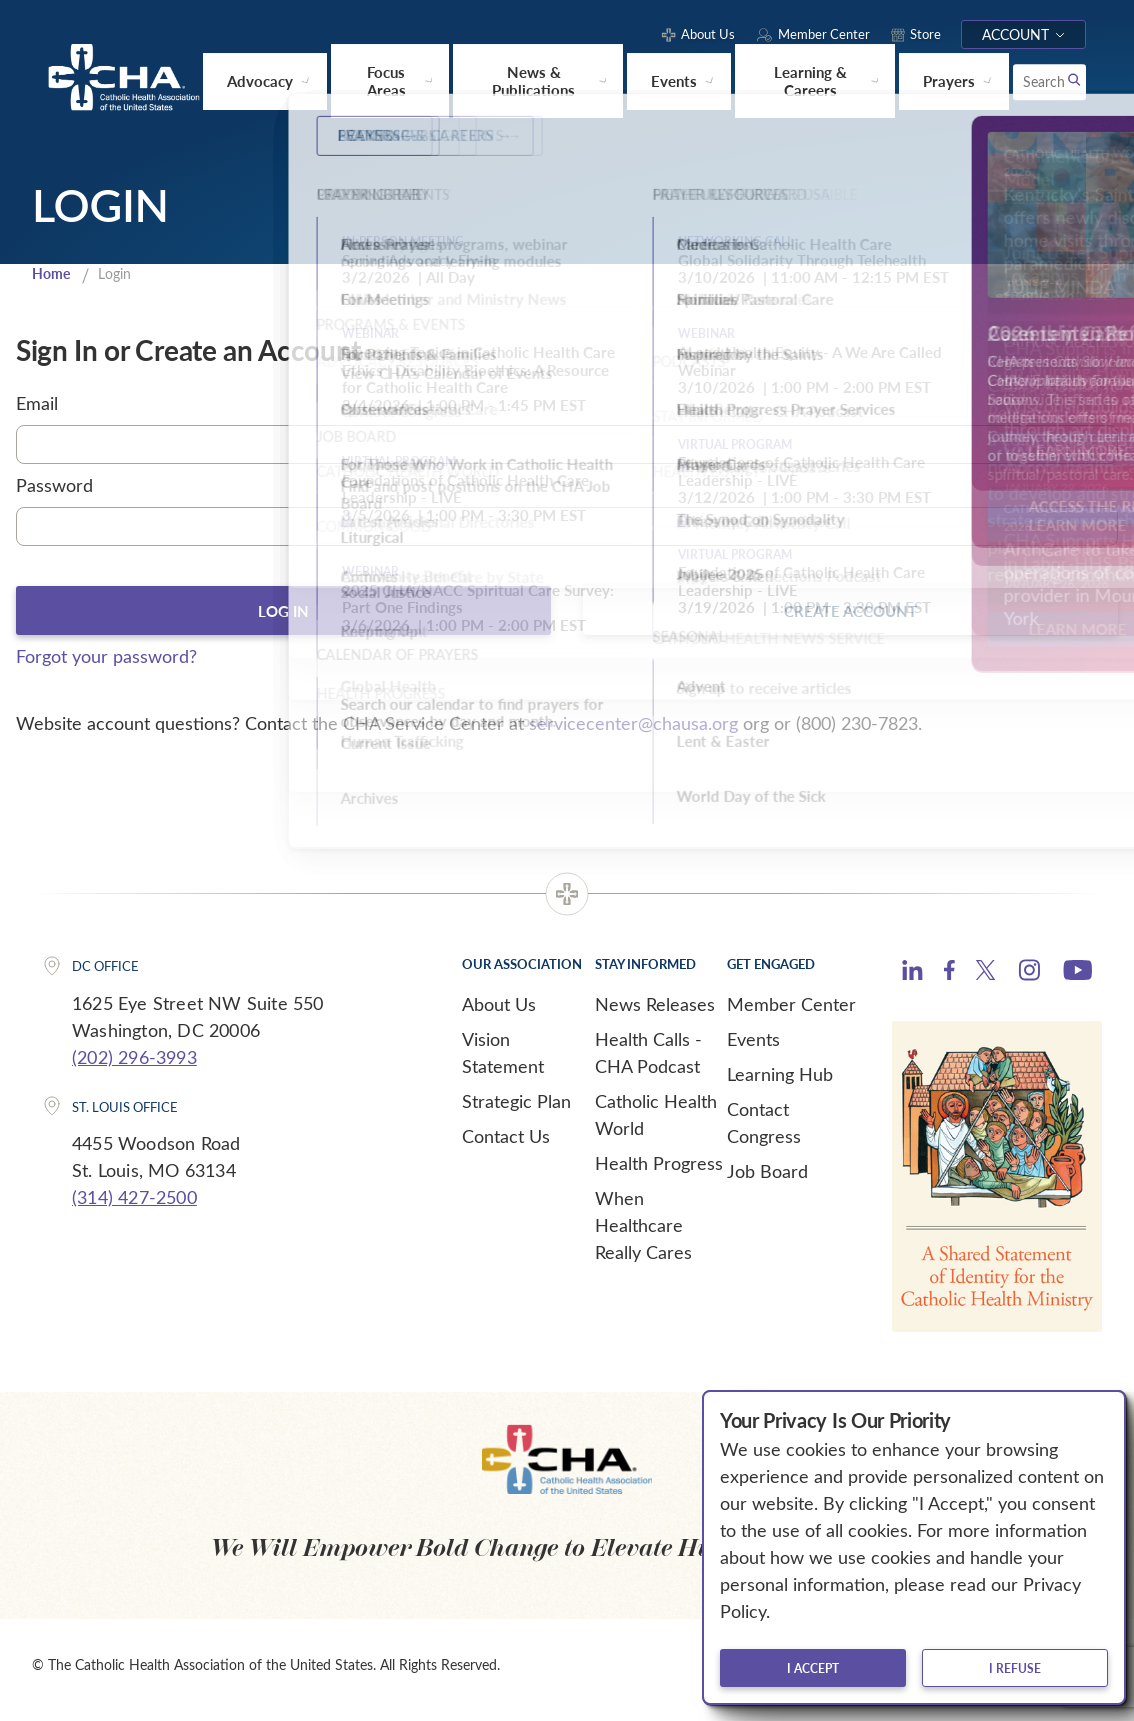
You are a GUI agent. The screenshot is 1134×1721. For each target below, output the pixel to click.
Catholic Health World (656, 1123)
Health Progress (659, 1172)
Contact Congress (764, 1131)
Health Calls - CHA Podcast (648, 1061)
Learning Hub (780, 1083)
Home (53, 280)
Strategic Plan (516, 1110)
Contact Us (506, 1145)
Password (54, 492)
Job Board (767, 1180)
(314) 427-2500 (134, 1206)
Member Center (791, 1013)
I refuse (1015, 1668)
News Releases (655, 1013)
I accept (813, 1668)
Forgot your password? (106, 665)
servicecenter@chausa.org (633, 732)
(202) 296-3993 (134, 1066)
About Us (499, 1013)
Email (37, 411)
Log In (283, 618)
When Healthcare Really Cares (643, 1234)
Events (753, 1048)
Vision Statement (503, 1061)
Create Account (851, 618)
